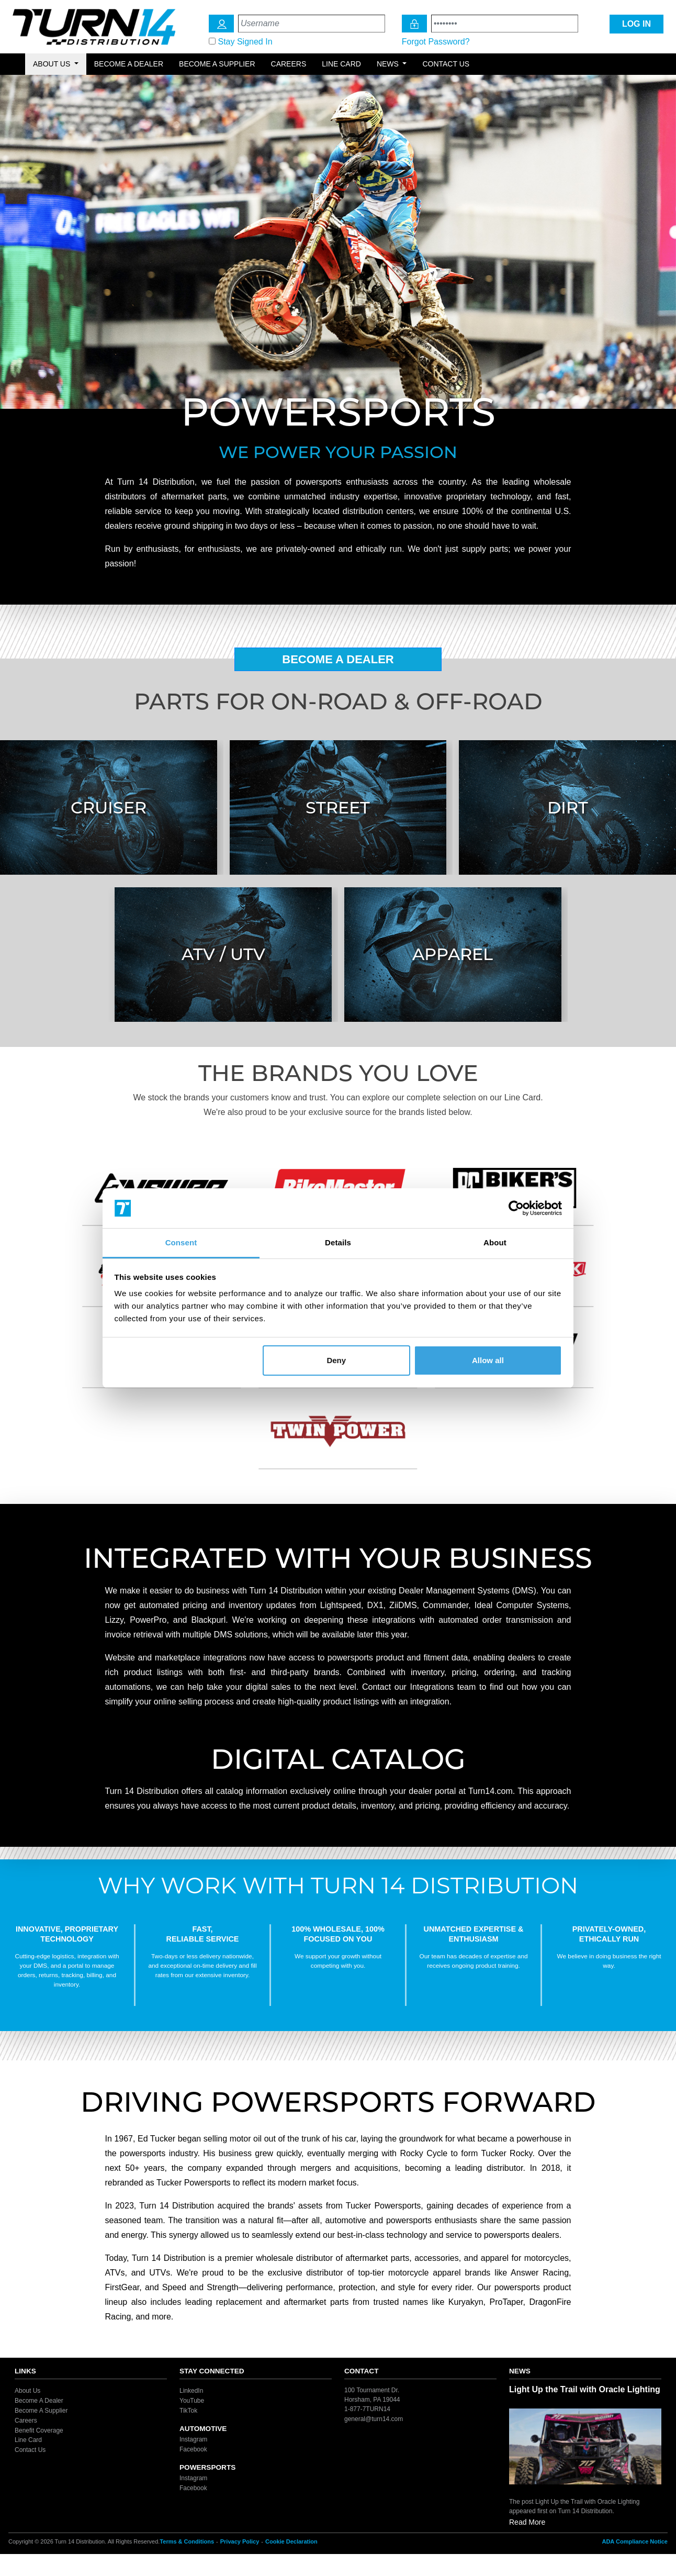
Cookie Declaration (291, 2541)
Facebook (193, 2449)
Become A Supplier (41, 2410)
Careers (289, 64)
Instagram (193, 2439)
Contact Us (445, 64)
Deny (336, 1360)
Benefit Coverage (39, 2430)
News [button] (389, 64)
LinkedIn (191, 2390)
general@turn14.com (373, 2419)
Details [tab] (338, 1242)
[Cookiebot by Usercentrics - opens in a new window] (516, 1208)
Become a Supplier (217, 64)
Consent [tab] (181, 1242)
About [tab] (494, 1242)
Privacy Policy (240, 2541)
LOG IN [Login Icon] (636, 23)
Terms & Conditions (187, 2541)
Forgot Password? (436, 41)
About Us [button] (52, 64)
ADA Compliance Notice (635, 2541)
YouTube (191, 2400)
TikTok (188, 2410)
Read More (527, 2522)
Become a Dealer (128, 64)
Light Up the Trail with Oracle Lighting (584, 2389)
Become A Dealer (338, 659)
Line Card (341, 64)
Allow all (488, 1360)
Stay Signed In (245, 41)
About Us (27, 2390)
